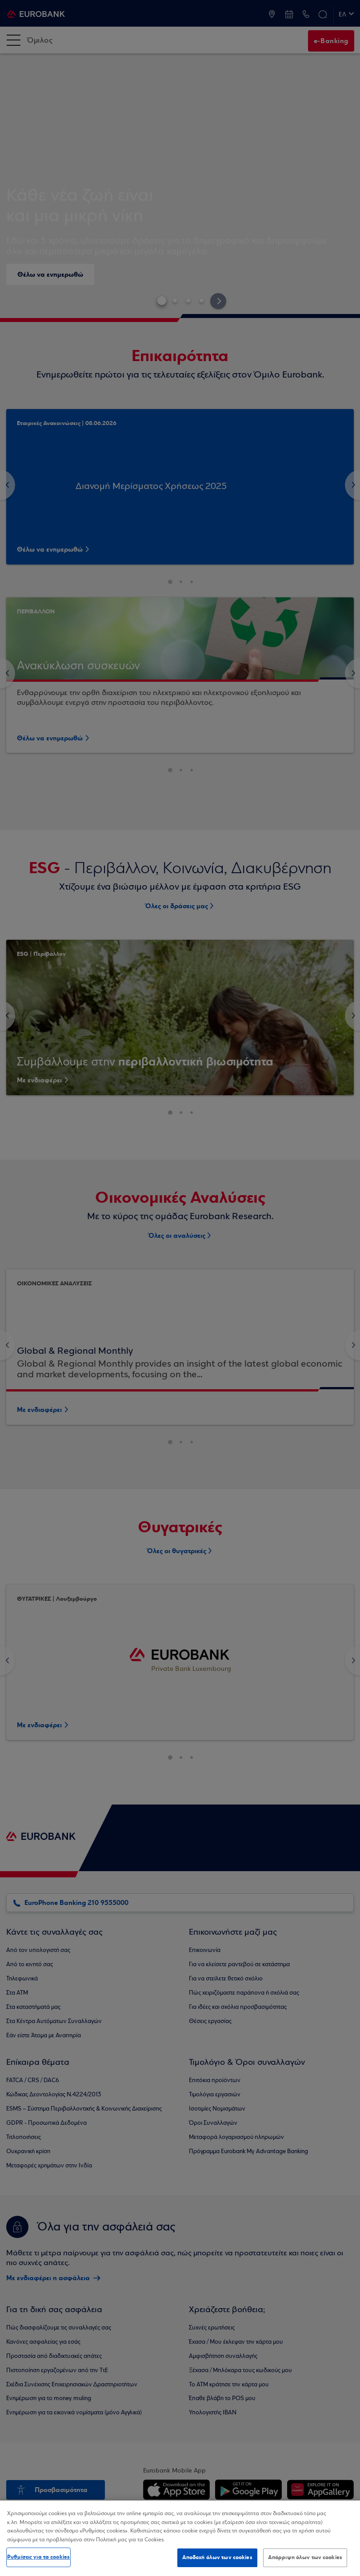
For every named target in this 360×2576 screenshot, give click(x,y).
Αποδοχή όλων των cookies (217, 2557)
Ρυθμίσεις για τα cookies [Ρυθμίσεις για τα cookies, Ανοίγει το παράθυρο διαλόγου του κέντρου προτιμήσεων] (38, 2556)
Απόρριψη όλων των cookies (305, 2557)
